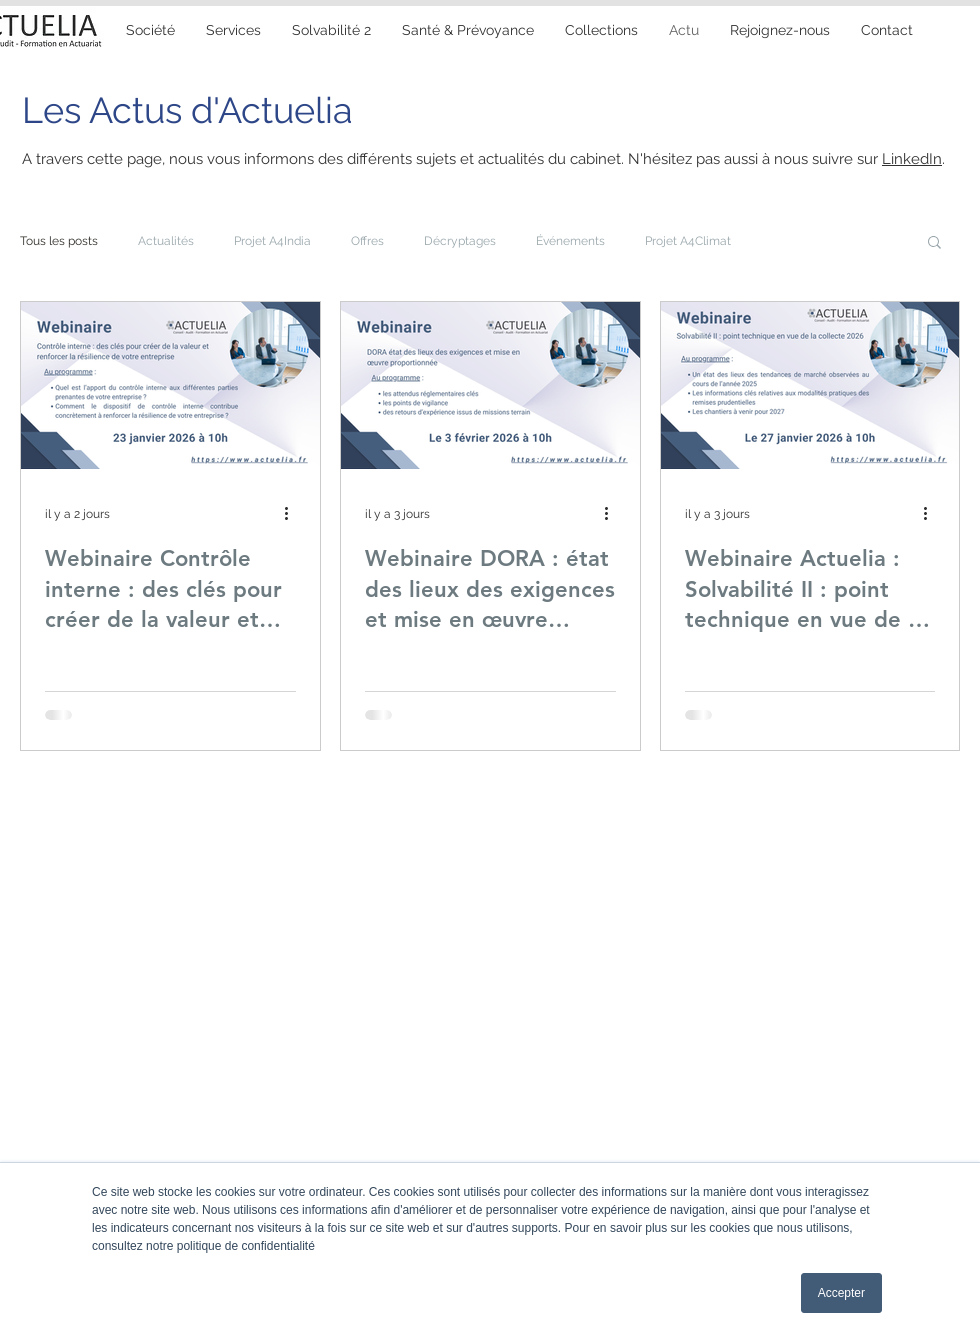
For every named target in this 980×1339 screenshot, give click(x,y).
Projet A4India (272, 241)
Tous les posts (59, 241)
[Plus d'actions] (293, 514)
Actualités (166, 241)
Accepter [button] (841, 1293)
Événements (570, 241)
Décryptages (460, 241)
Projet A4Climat (688, 241)
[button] (467, 30)
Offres (367, 241)
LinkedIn (912, 159)
